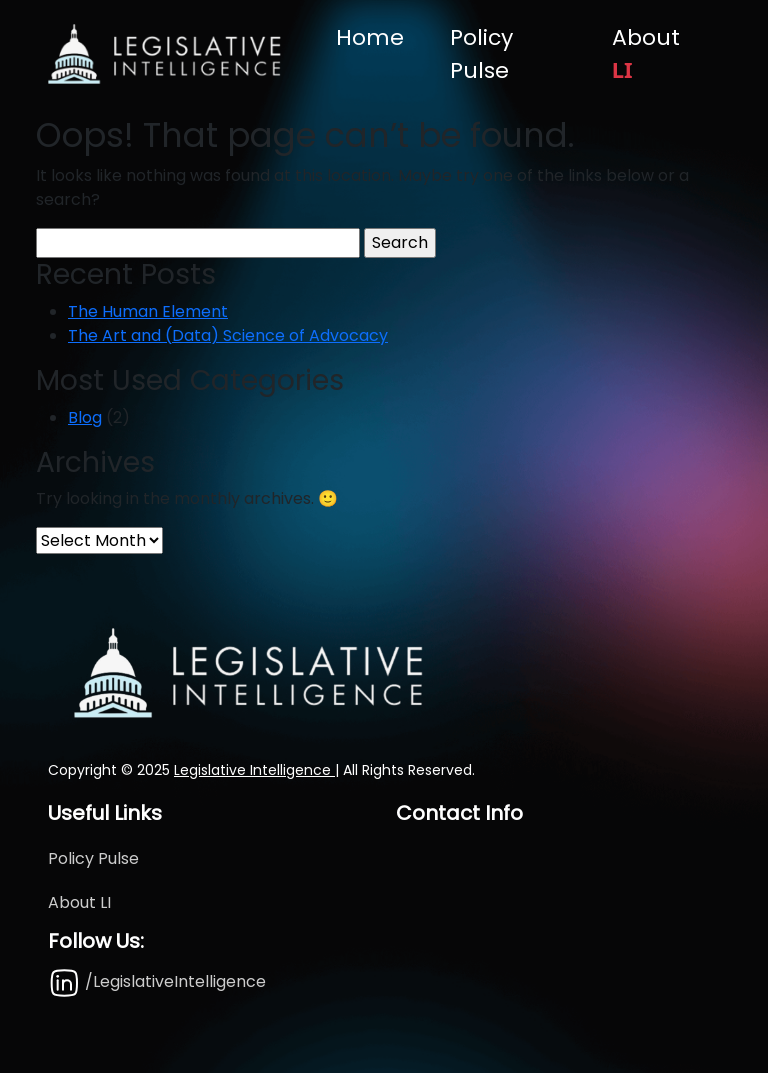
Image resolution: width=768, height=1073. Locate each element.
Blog (85, 417)
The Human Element (148, 311)
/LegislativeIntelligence (157, 981)
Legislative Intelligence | (256, 770)
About (646, 53)
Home (370, 37)
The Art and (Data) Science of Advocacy (228, 335)
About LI (79, 902)
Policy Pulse (481, 54)
